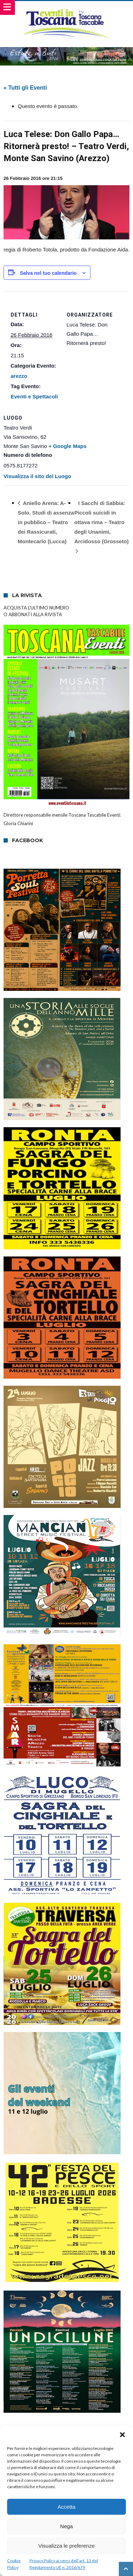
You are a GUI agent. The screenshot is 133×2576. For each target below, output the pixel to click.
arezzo (19, 376)
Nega (66, 2526)
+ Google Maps (68, 446)
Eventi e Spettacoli (34, 396)
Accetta (66, 2507)
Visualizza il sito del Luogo (37, 476)
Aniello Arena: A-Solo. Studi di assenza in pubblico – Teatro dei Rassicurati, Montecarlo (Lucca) (46, 522)
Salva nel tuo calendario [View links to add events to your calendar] (48, 273)
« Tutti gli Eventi (25, 88)
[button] (122, 2434)
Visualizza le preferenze (66, 2546)
